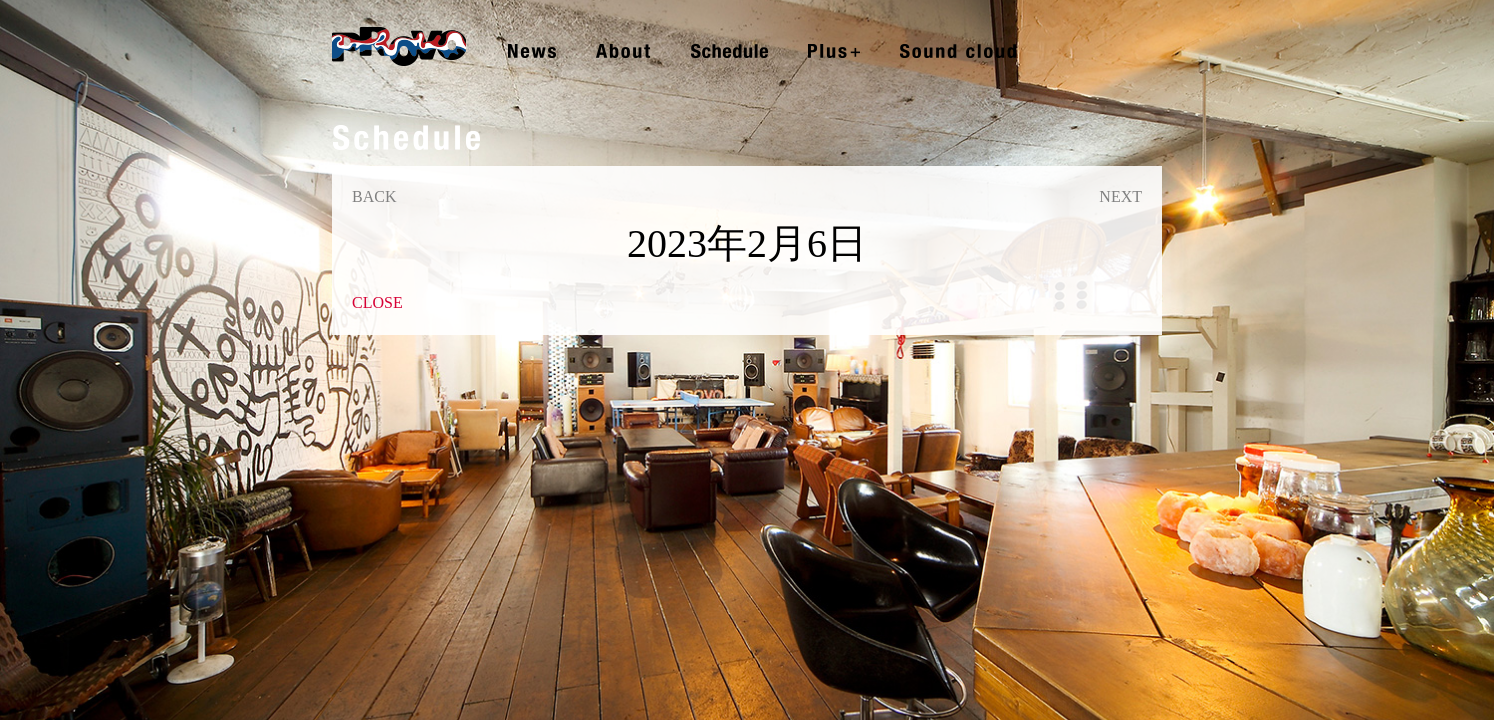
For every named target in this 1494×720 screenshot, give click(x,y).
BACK (374, 196)
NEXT (1120, 196)
